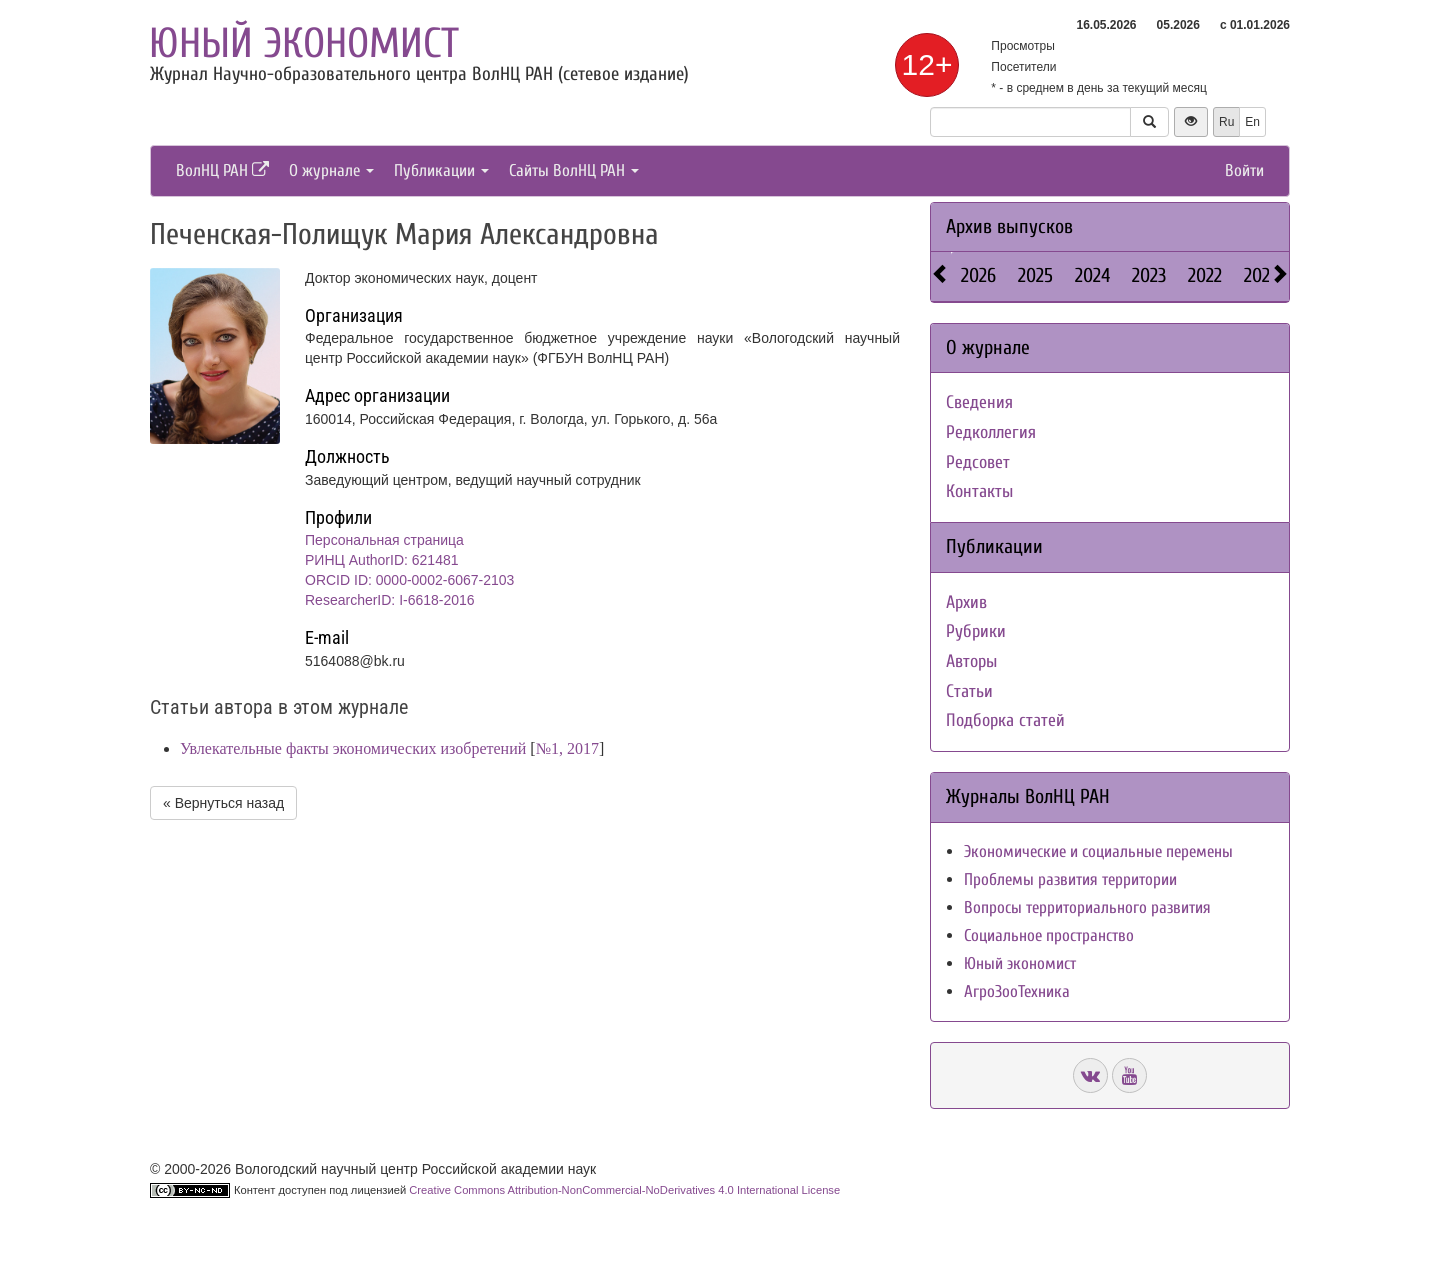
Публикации (441, 170)
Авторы (971, 661)
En (1252, 122)
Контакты (979, 491)
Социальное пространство (1049, 935)
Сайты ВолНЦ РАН (574, 170)
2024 (1092, 275)
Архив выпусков (1009, 226)
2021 (1260, 275)
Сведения (979, 402)
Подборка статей (1005, 720)
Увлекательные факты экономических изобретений (353, 748)
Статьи (969, 691)
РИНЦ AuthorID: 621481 (382, 560)
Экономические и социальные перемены (1098, 851)
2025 (1035, 275)
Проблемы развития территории (1070, 879)
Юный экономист (304, 43)
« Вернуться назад (223, 803)
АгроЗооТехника (1017, 991)
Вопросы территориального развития (1087, 907)
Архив (966, 602)
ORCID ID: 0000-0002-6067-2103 (409, 580)
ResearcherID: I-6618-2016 (390, 600)
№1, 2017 (567, 748)
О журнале (331, 170)
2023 (1149, 275)
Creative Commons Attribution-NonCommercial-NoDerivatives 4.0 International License (624, 1190)
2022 (1205, 275)
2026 (978, 275)
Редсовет (978, 462)
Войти (1244, 170)
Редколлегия (991, 432)
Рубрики (976, 631)
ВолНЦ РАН (222, 170)
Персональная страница (384, 540)
